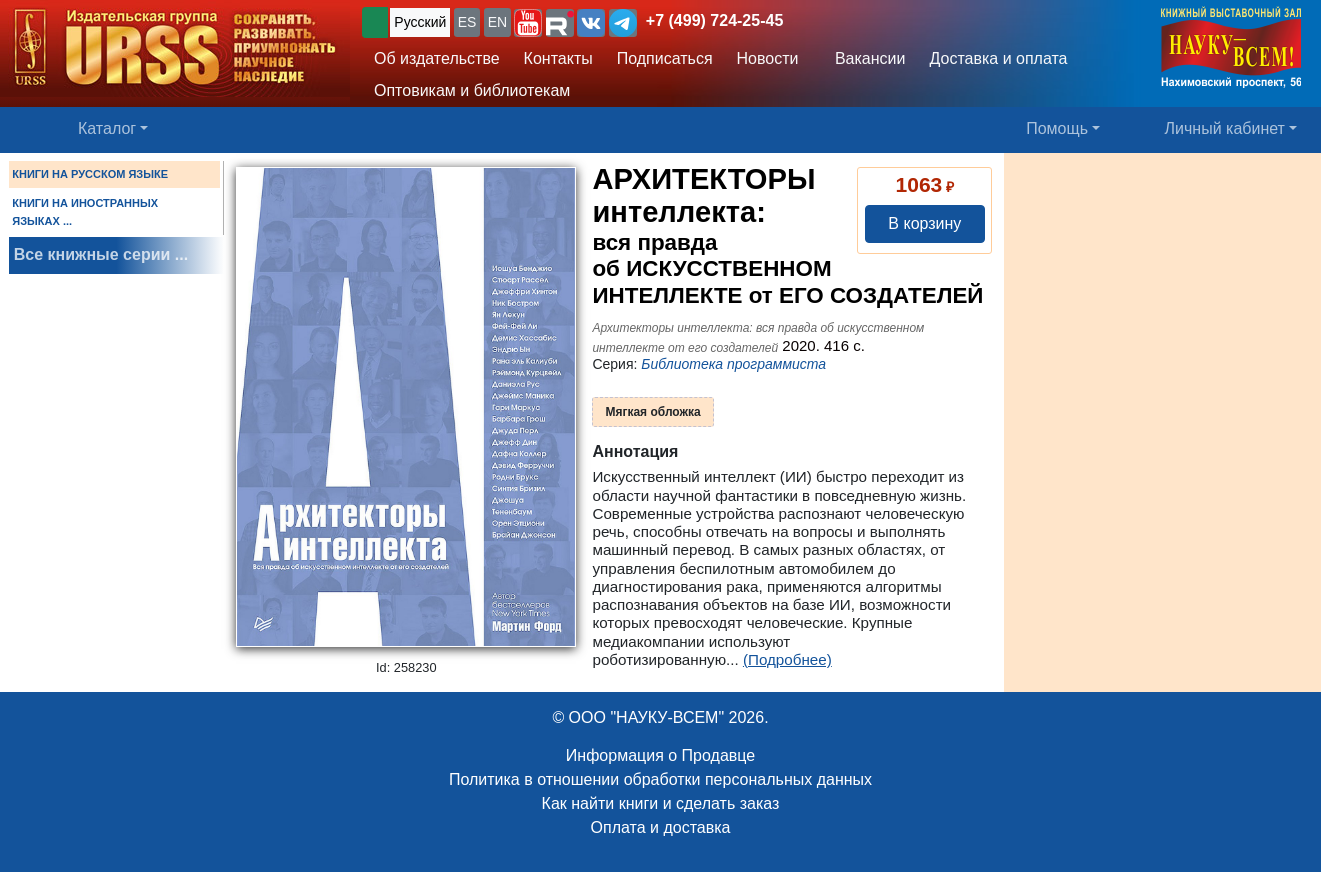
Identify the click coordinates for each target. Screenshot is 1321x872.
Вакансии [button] (865, 58)
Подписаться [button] (665, 58)
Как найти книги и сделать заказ (661, 803)
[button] (528, 23)
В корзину (924, 223)
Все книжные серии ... (101, 254)
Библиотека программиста (733, 364)
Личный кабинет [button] (1225, 128)
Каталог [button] (107, 128)
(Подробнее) (787, 659)
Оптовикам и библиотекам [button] (472, 90)
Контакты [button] (558, 58)
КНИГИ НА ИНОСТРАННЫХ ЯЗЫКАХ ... (85, 212)
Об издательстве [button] (437, 58)
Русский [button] (420, 22)
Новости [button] (768, 58)
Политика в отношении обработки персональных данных (660, 779)
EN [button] (497, 22)
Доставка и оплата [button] (998, 58)
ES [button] (467, 22)
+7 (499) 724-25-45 (714, 20)
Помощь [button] (1057, 128)
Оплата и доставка (661, 827)
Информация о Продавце (660, 755)
